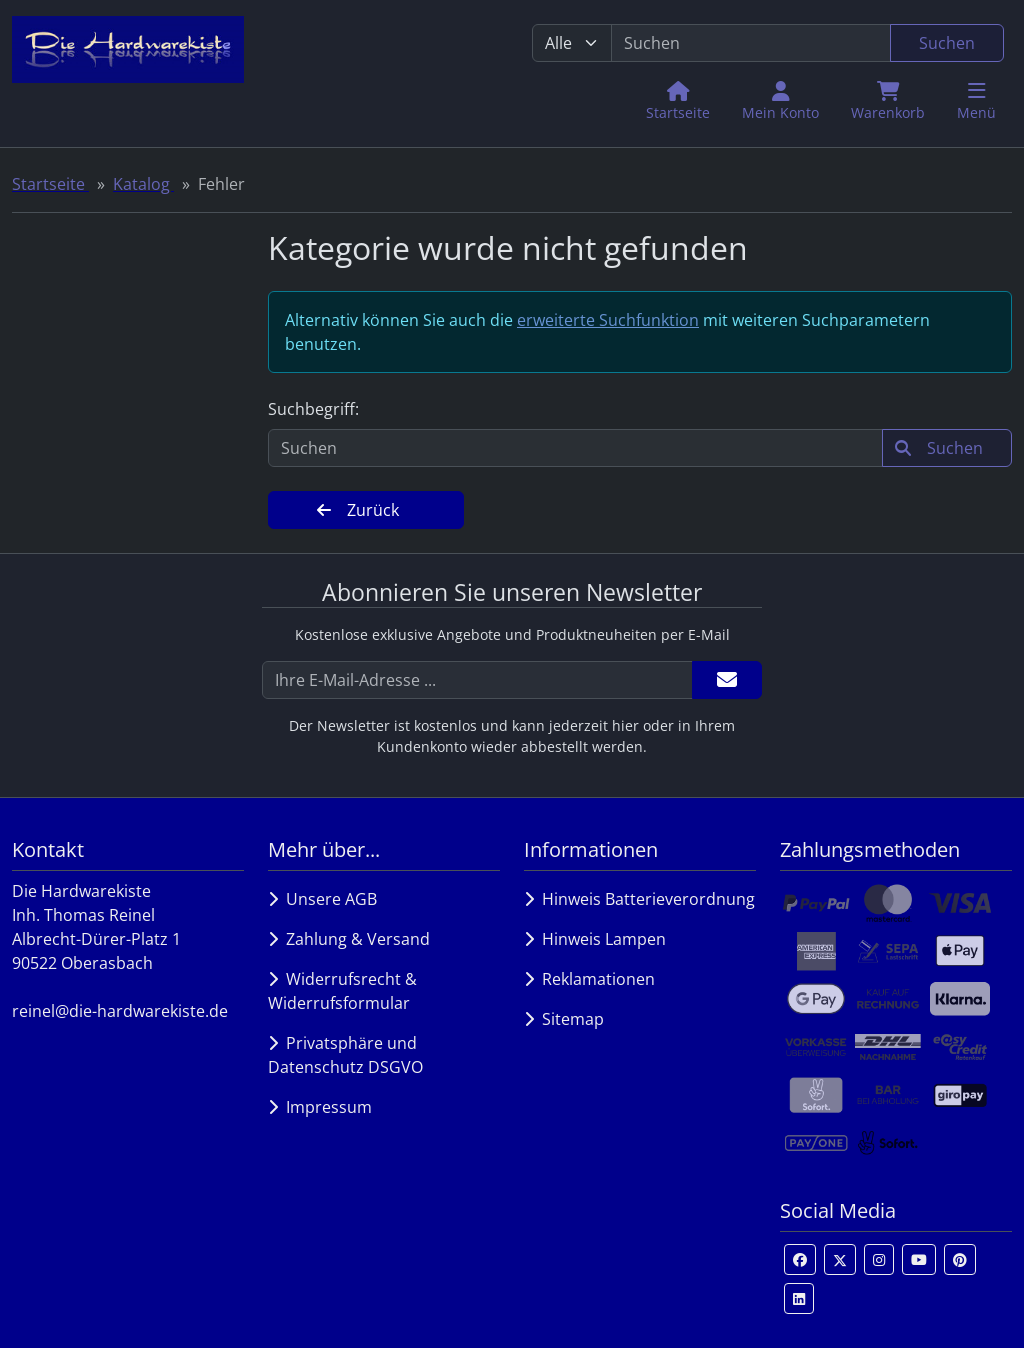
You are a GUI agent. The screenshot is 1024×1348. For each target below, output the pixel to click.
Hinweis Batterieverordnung (639, 899)
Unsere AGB (322, 899)
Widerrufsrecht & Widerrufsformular (342, 991)
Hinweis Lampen (595, 939)
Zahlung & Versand (349, 939)
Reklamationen (589, 979)
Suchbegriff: (313, 409)
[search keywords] (751, 43)
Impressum (320, 1107)
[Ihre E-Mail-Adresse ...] (477, 680)
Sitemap (564, 1019)
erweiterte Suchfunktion (608, 320)
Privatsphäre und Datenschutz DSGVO (345, 1055)
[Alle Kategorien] (572, 43)
